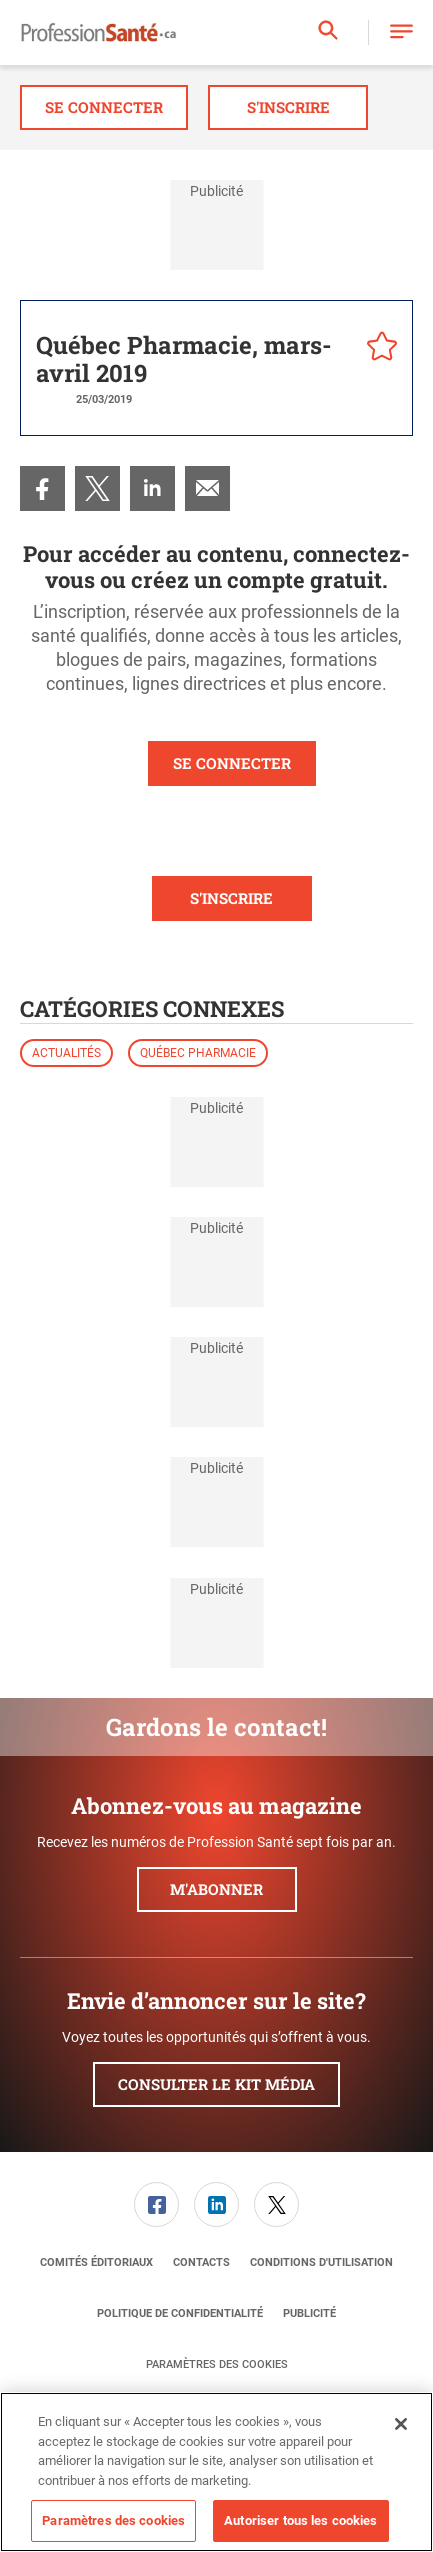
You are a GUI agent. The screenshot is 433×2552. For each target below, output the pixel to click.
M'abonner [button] (216, 1889)
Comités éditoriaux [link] (96, 2262)
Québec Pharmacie (198, 1053)
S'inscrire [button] (288, 107)
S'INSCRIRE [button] (231, 898)
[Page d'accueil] (98, 33)
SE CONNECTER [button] (232, 763)
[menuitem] (42, 488)
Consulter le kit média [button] (216, 2084)
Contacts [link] (201, 2262)
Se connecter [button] (104, 107)
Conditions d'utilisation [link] (321, 2262)
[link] (42, 488)
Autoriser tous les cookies (300, 2520)
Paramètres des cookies (217, 2364)
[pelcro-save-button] (377, 349)
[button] (401, 32)
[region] (216, 2472)
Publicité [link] (309, 2313)
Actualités (66, 1053)
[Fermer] (401, 2424)
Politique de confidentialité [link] (180, 2313)
